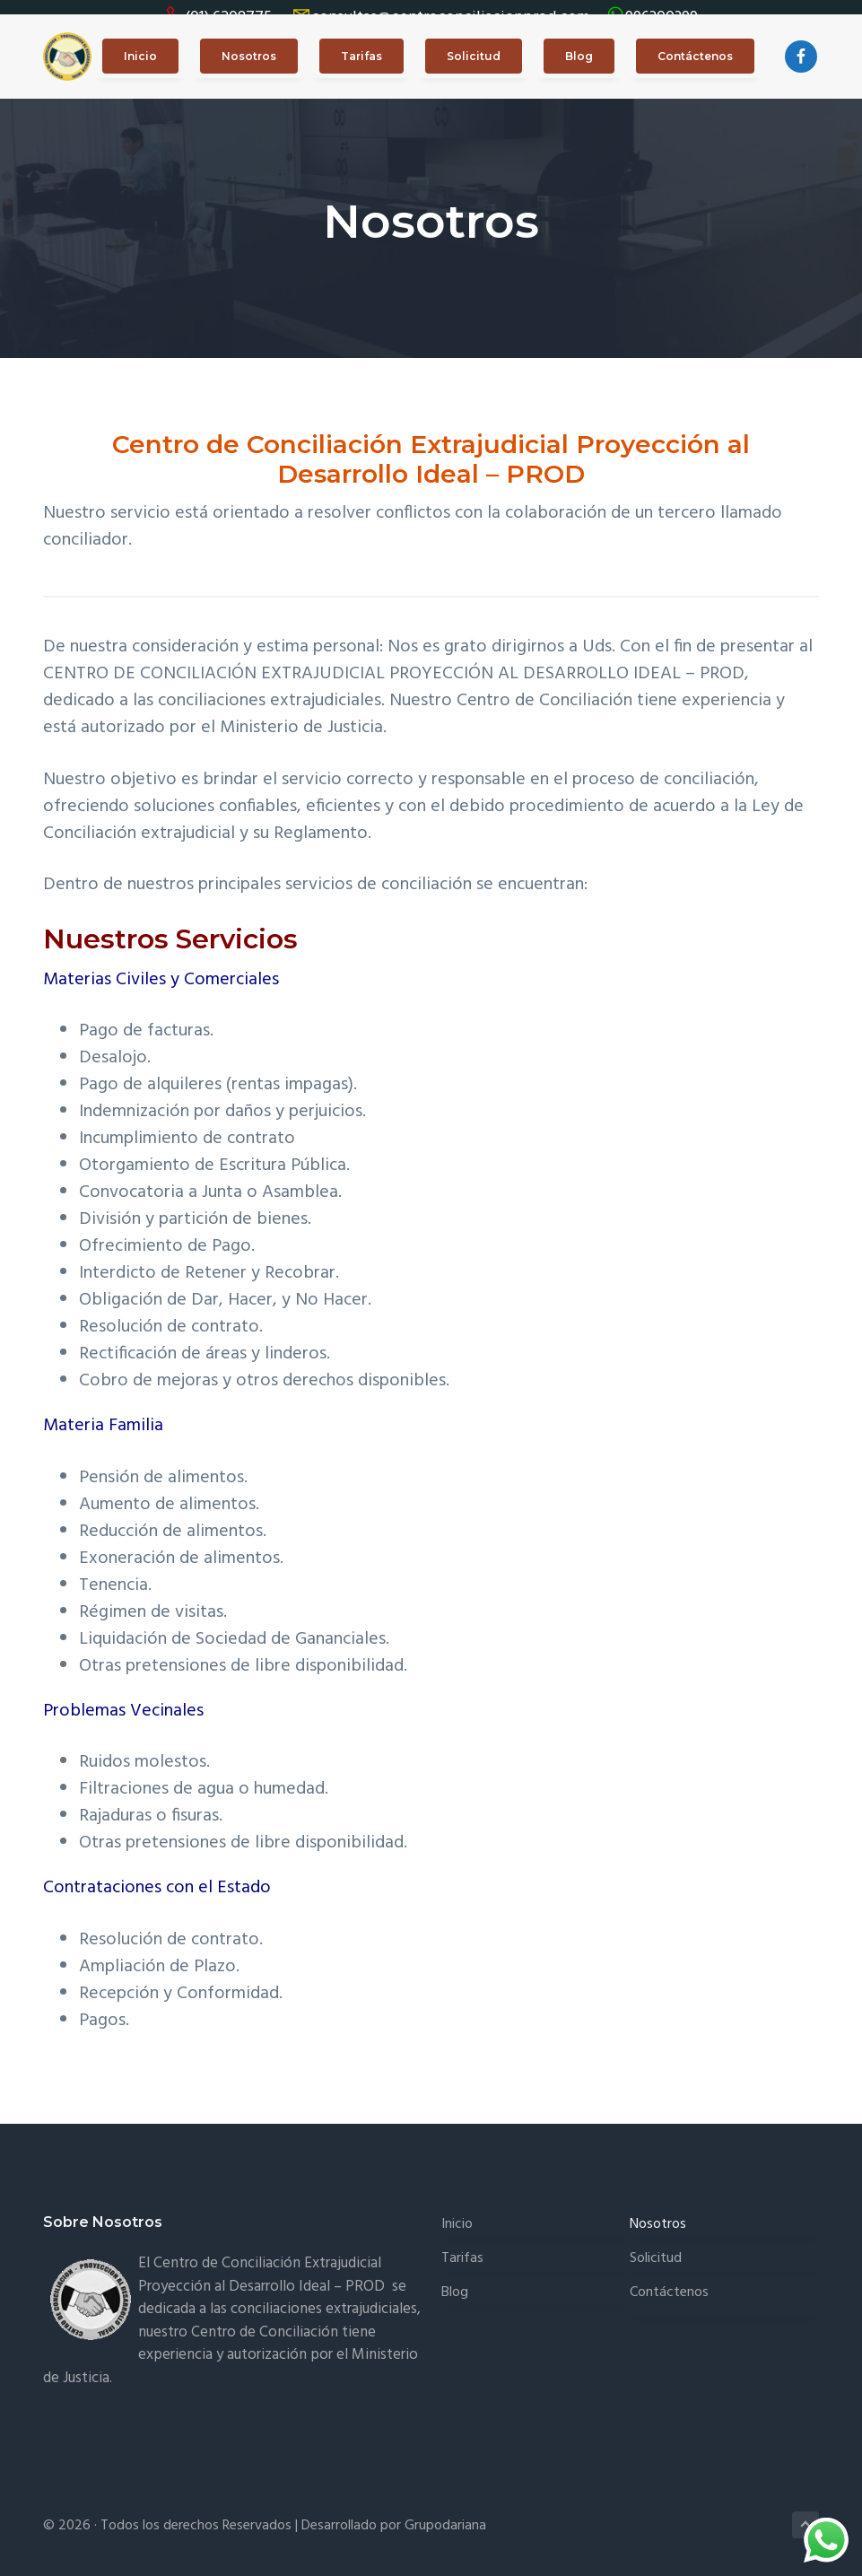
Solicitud (656, 2244)
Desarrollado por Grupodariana (393, 2512)
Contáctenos (669, 2278)
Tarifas (462, 2244)
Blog (454, 2278)
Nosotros (658, 2211)
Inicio (457, 2211)
